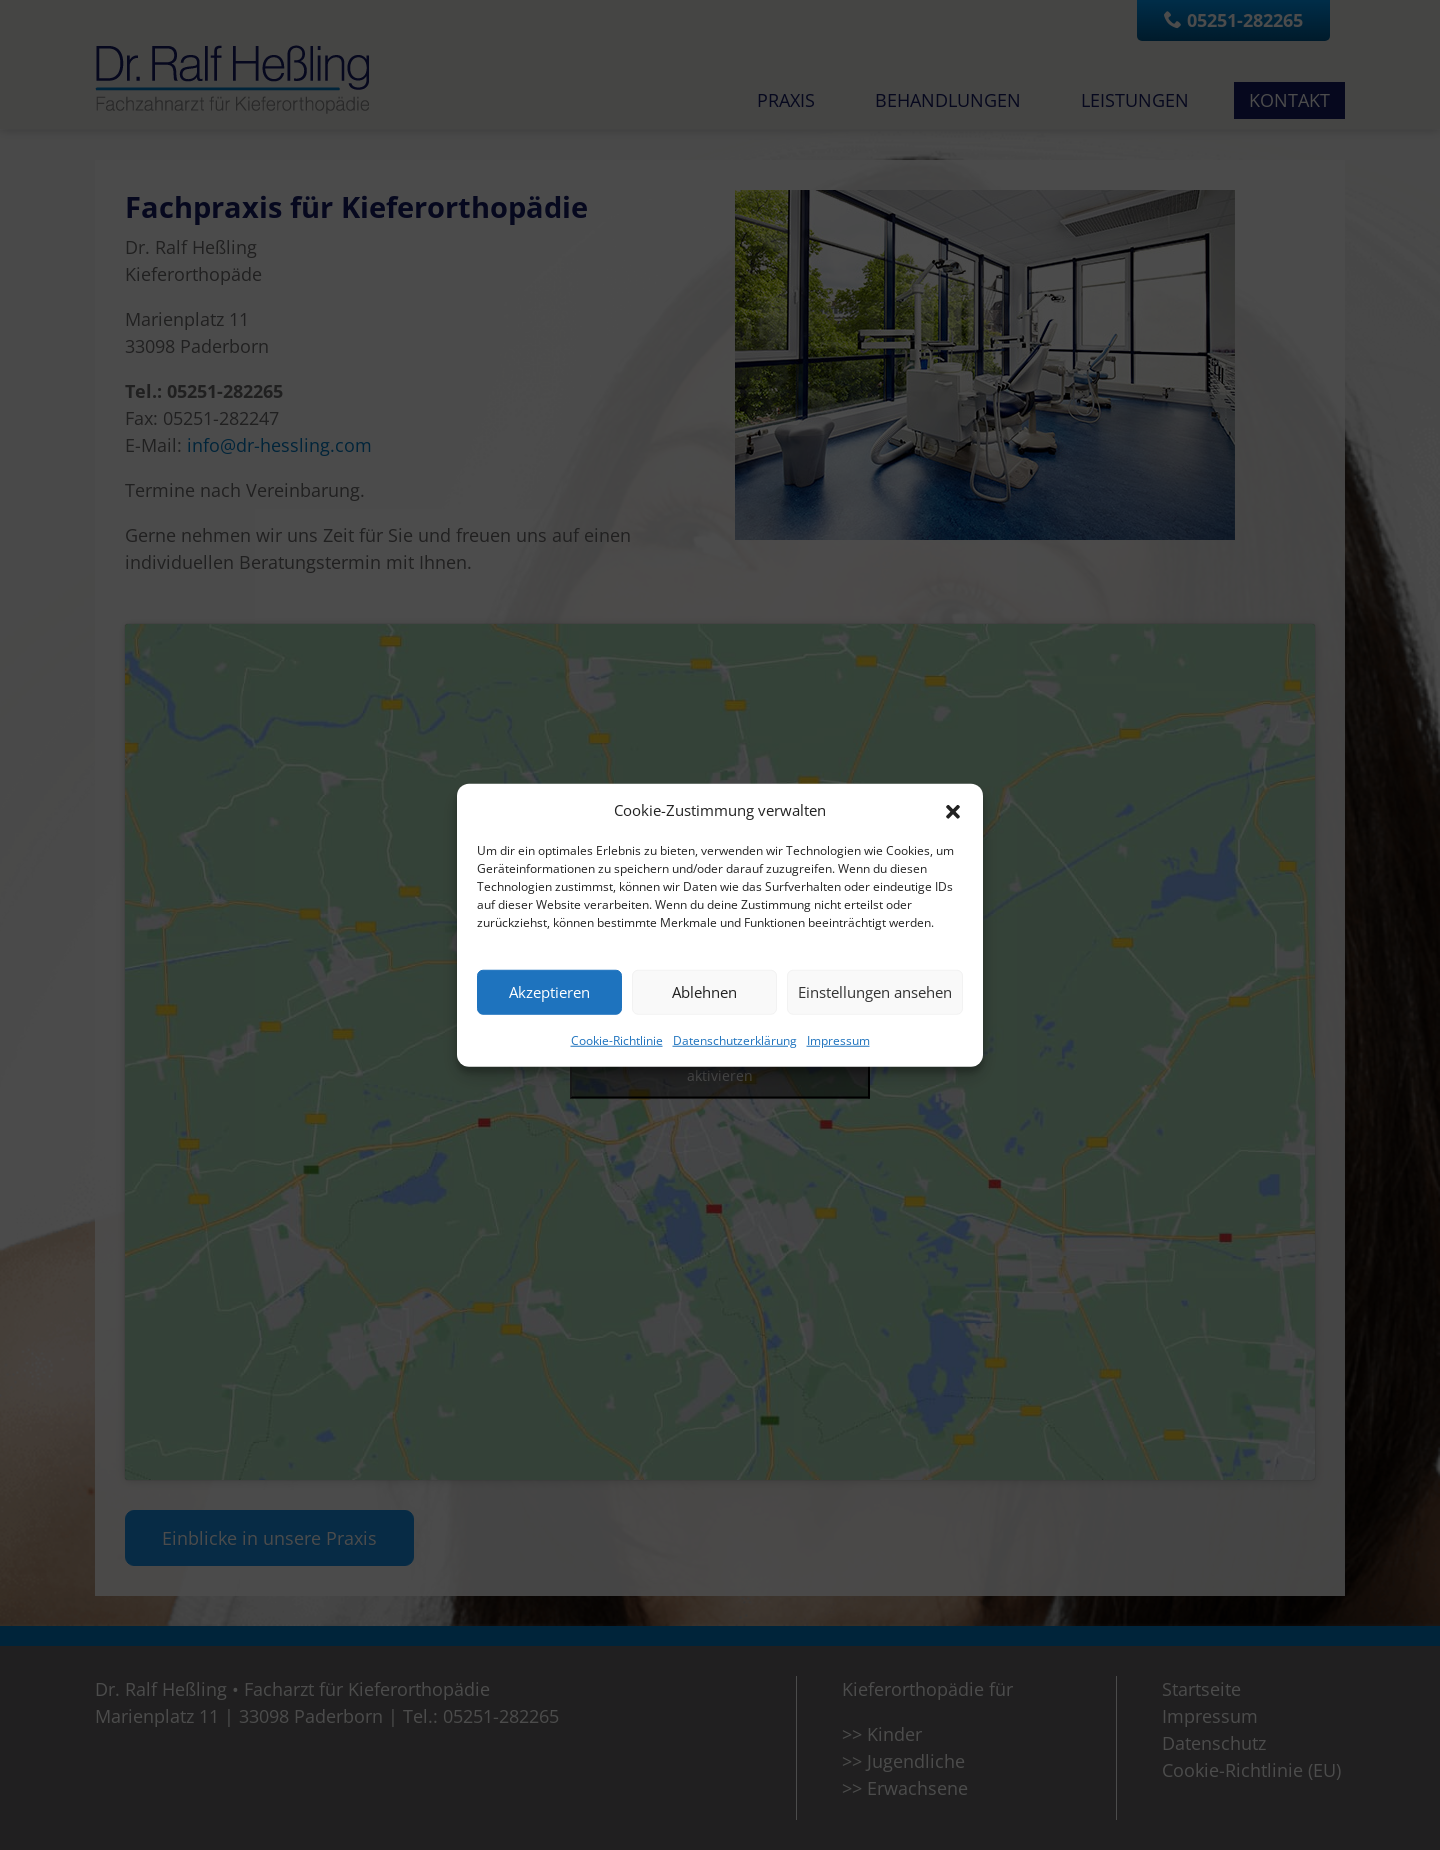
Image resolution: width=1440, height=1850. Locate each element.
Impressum (838, 1039)
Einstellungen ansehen (875, 992)
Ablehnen (704, 992)
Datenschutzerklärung (735, 1039)
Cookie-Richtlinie (617, 1039)
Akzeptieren (549, 992)
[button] (953, 810)
